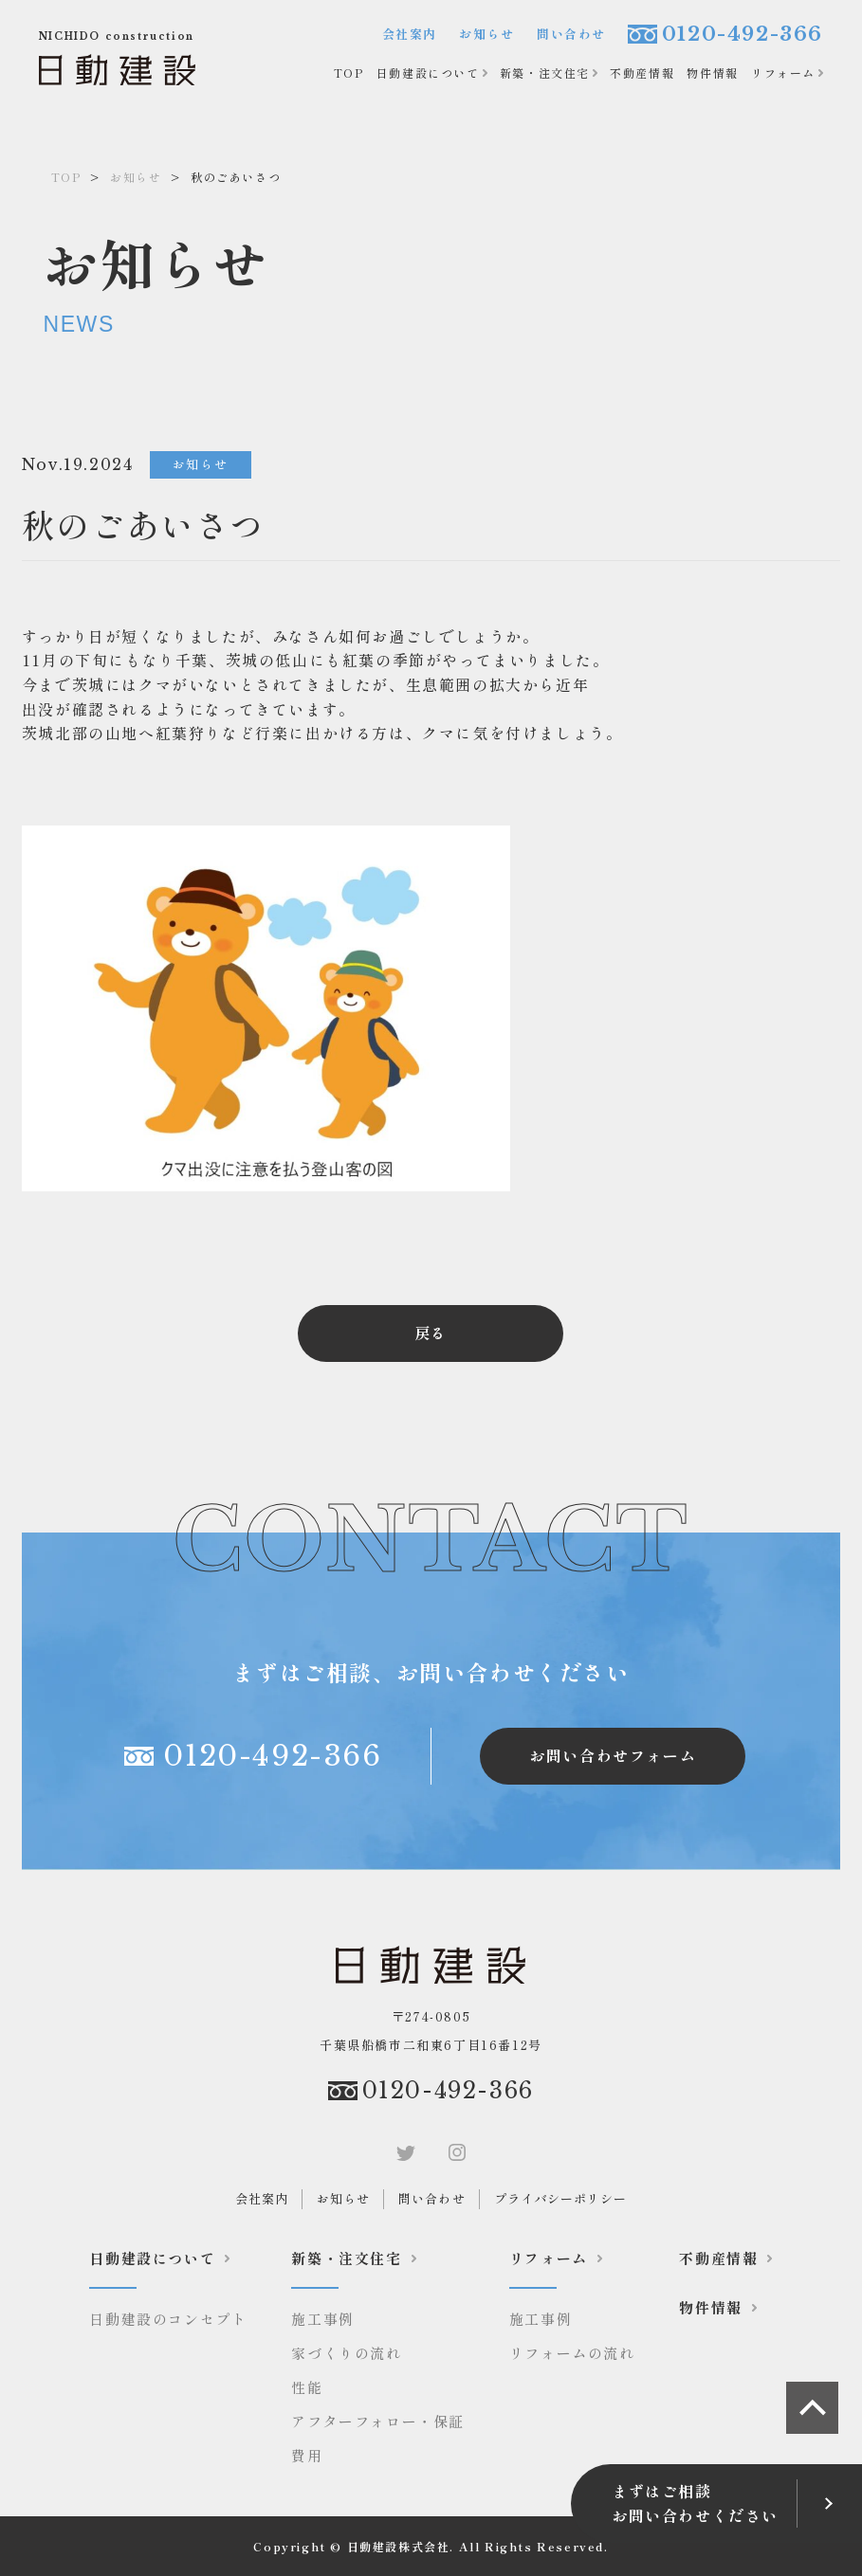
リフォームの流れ (572, 2353)
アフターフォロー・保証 (378, 2421)
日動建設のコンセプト (168, 2319)
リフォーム (783, 72)
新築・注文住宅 (545, 72)
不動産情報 (642, 72)
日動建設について (428, 72)
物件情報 (712, 72)
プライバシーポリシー (560, 2198)
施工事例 (322, 2319)
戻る (431, 1332)
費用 (306, 2455)
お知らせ (486, 34)
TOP (349, 72)
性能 (306, 2387)
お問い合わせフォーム (612, 1755)
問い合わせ (571, 34)
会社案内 (409, 34)
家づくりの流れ (346, 2353)
